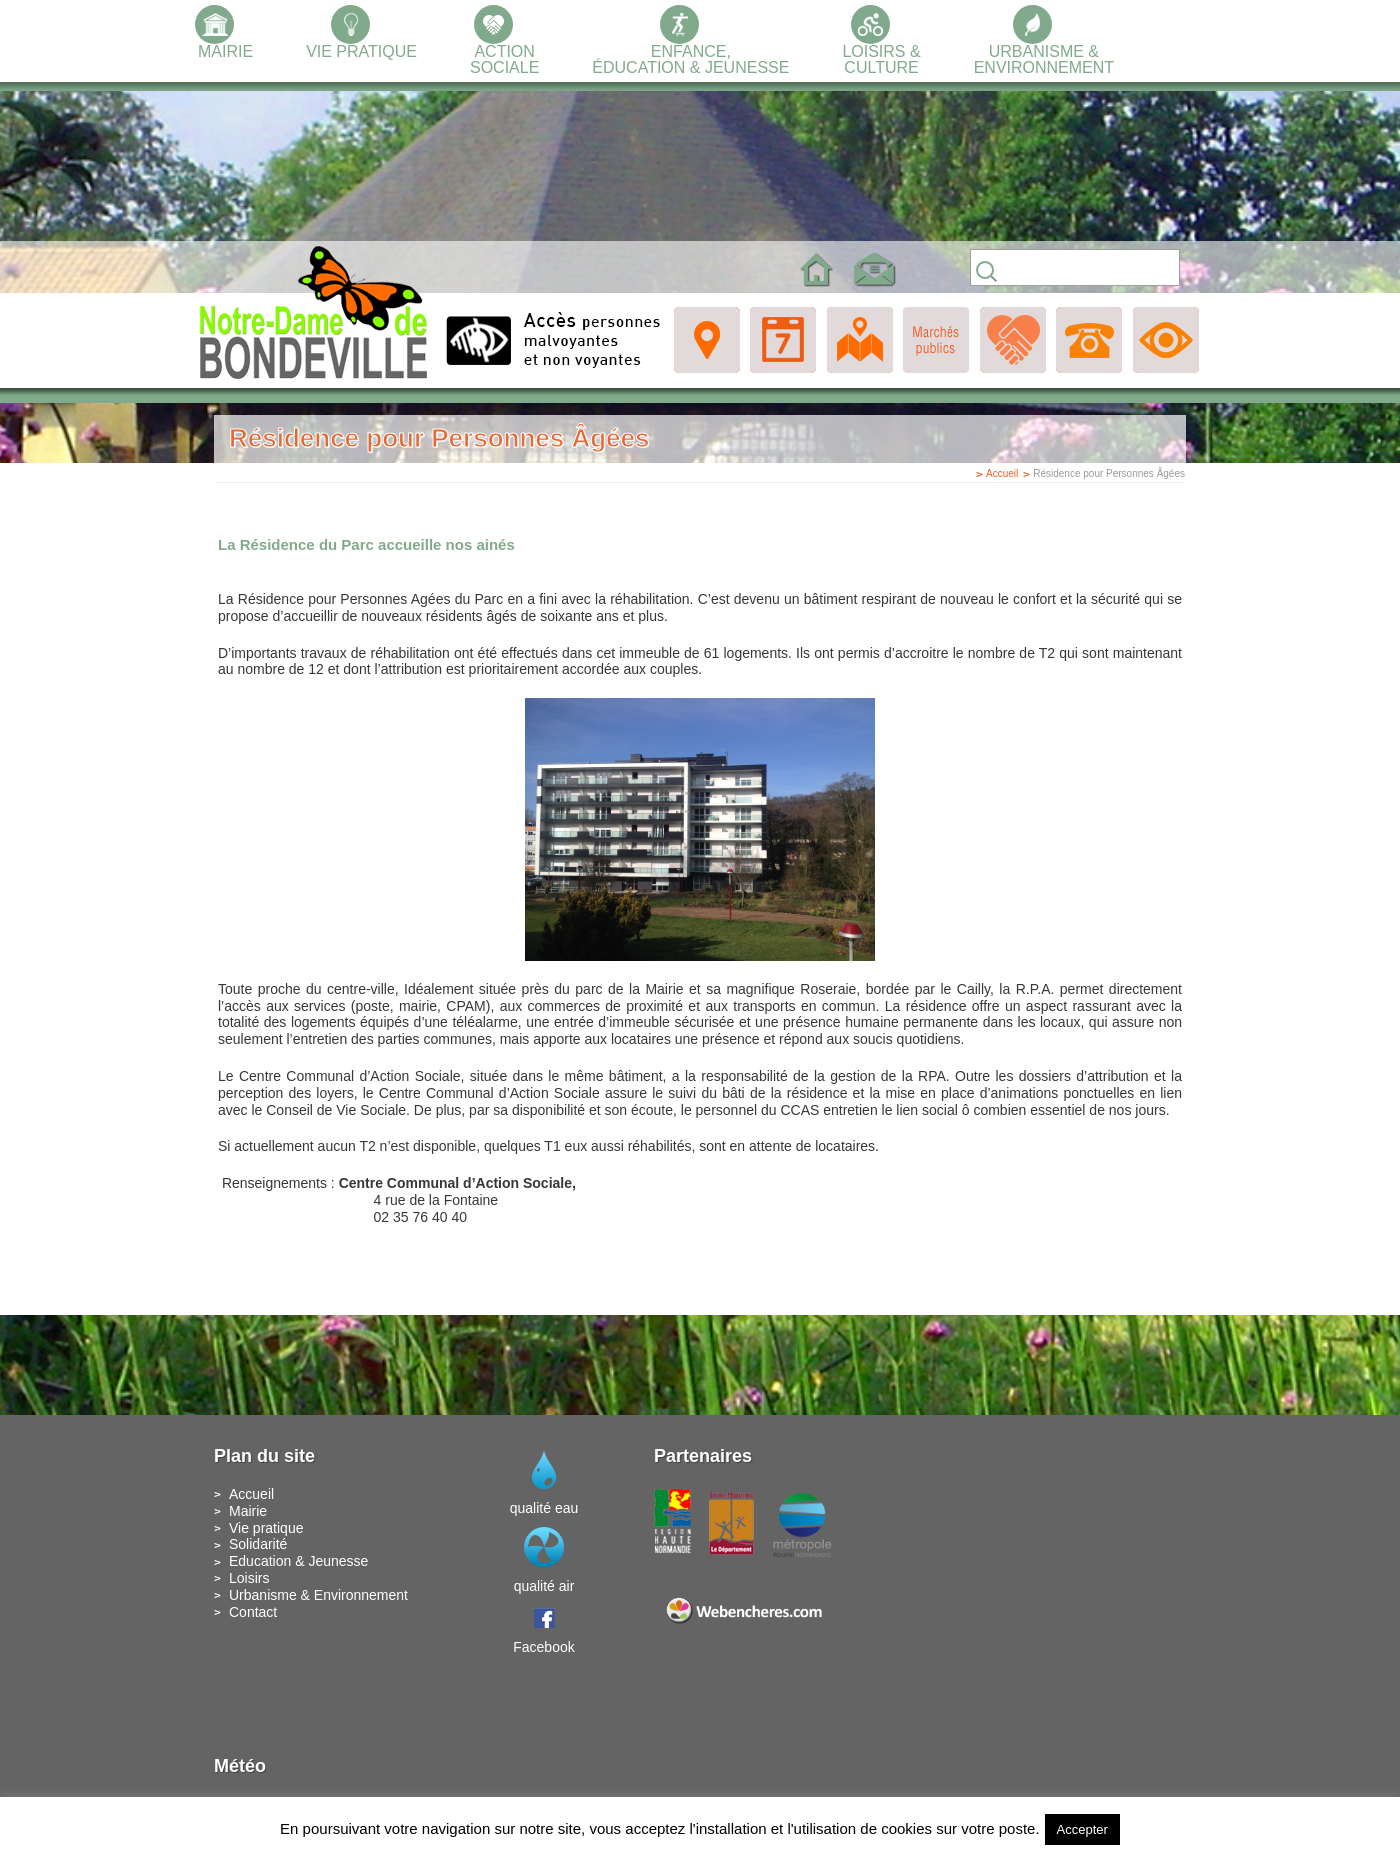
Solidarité (258, 1544)
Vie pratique (266, 1528)
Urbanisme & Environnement (318, 1595)
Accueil (1002, 473)
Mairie (248, 1511)
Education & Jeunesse (298, 1561)
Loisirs (249, 1578)
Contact (253, 1612)
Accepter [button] (1082, 1829)
